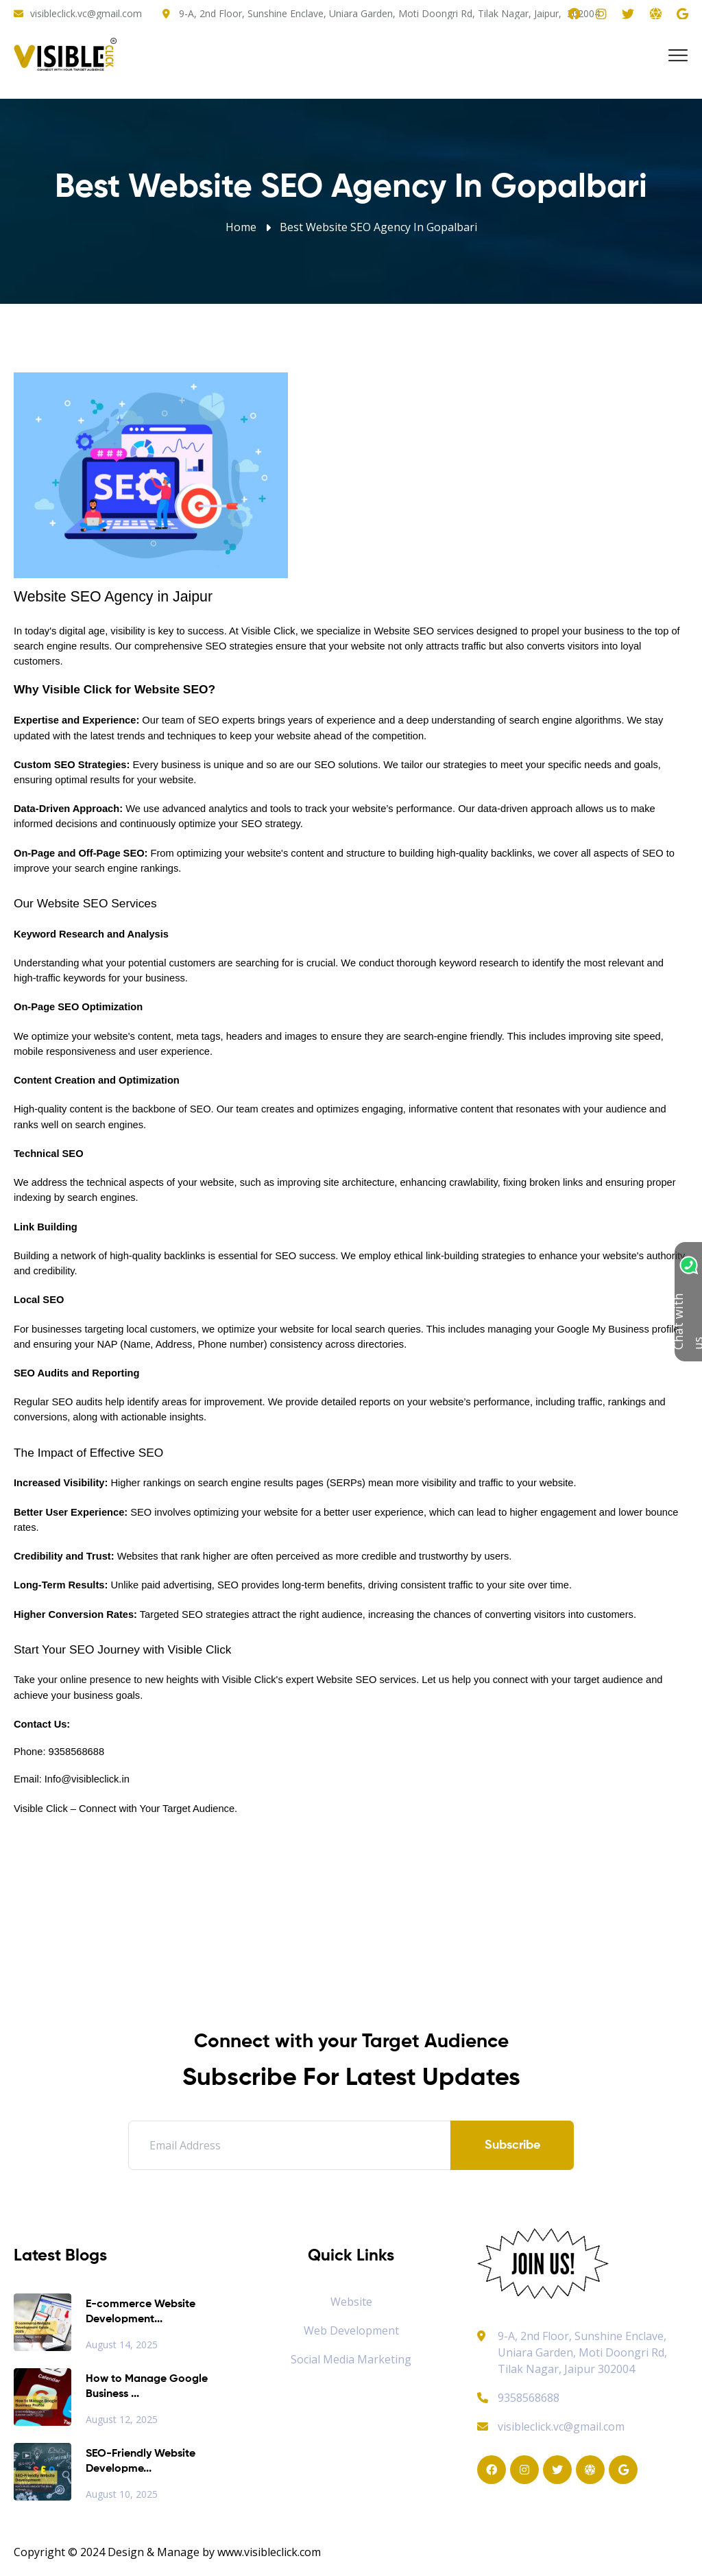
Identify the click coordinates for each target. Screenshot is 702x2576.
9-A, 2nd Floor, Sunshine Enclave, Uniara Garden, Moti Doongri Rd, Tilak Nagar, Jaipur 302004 (582, 2352)
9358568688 (518, 2397)
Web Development (351, 2330)
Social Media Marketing (351, 2359)
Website (351, 2301)
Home (241, 227)
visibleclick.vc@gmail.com (86, 13)
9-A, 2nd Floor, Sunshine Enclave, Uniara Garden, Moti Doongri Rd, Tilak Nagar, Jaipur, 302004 (389, 13)
